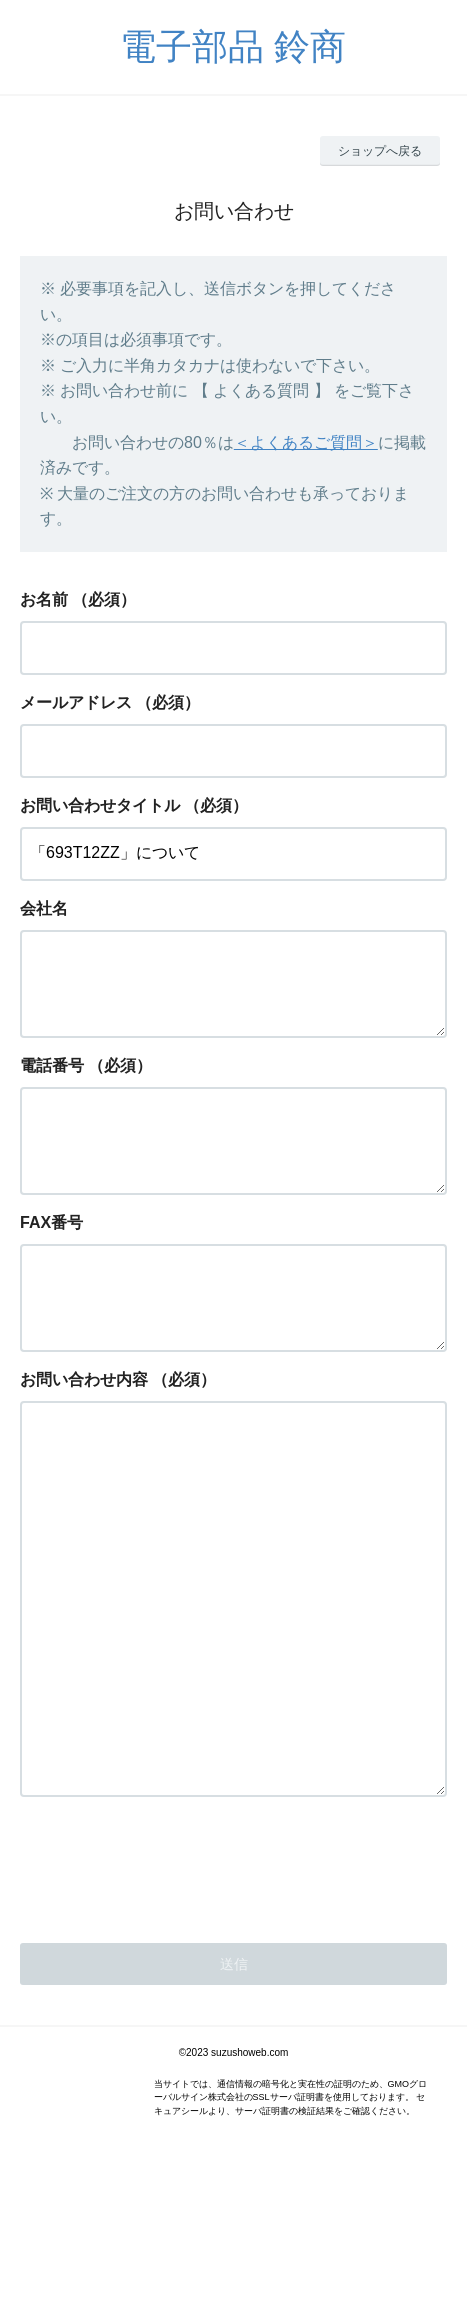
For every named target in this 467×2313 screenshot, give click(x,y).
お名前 (44, 599)
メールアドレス (76, 702)
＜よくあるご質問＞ (306, 442)
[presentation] (172, 1992)
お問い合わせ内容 (84, 1427)
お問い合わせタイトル (100, 805)
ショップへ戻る (380, 151)
